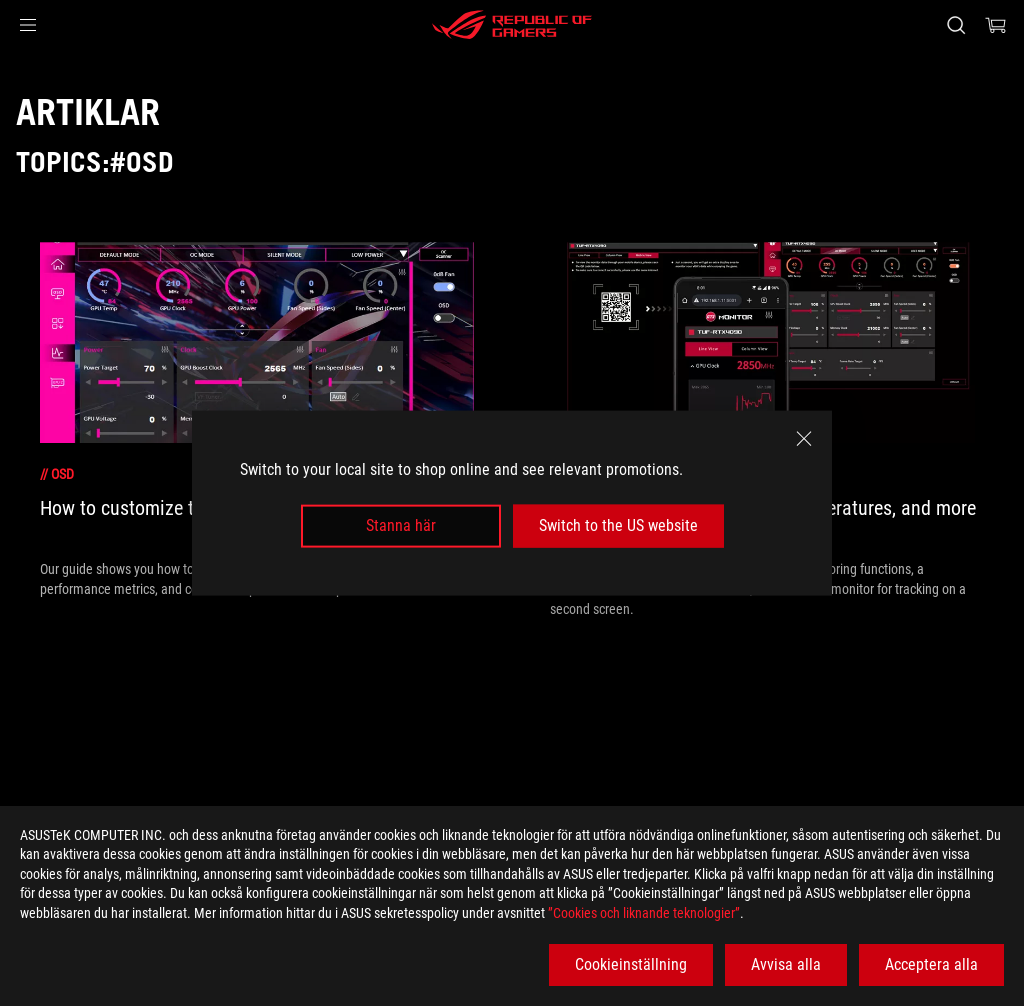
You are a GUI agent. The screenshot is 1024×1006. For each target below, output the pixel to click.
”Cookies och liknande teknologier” (644, 913)
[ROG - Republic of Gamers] (512, 25)
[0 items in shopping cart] (996, 25)
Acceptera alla (931, 964)
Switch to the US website (618, 525)
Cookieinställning (631, 964)
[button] (28, 25)
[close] (804, 439)
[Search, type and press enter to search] (956, 25)
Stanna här (401, 525)
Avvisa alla (786, 964)
